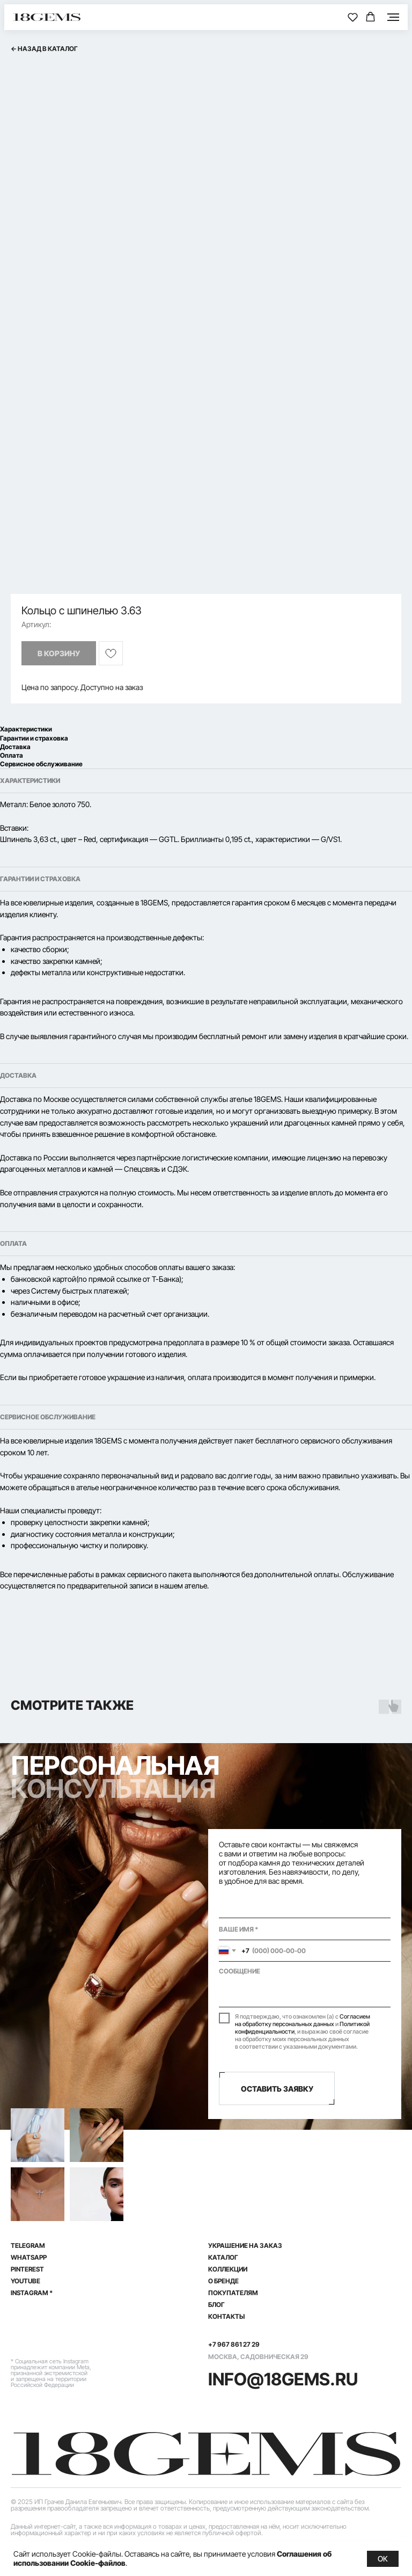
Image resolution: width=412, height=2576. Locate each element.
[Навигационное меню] (393, 17)
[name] (305, 1929)
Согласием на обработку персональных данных (302, 2020)
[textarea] (305, 1984)
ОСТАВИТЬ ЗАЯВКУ (277, 2088)
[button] (353, 17)
